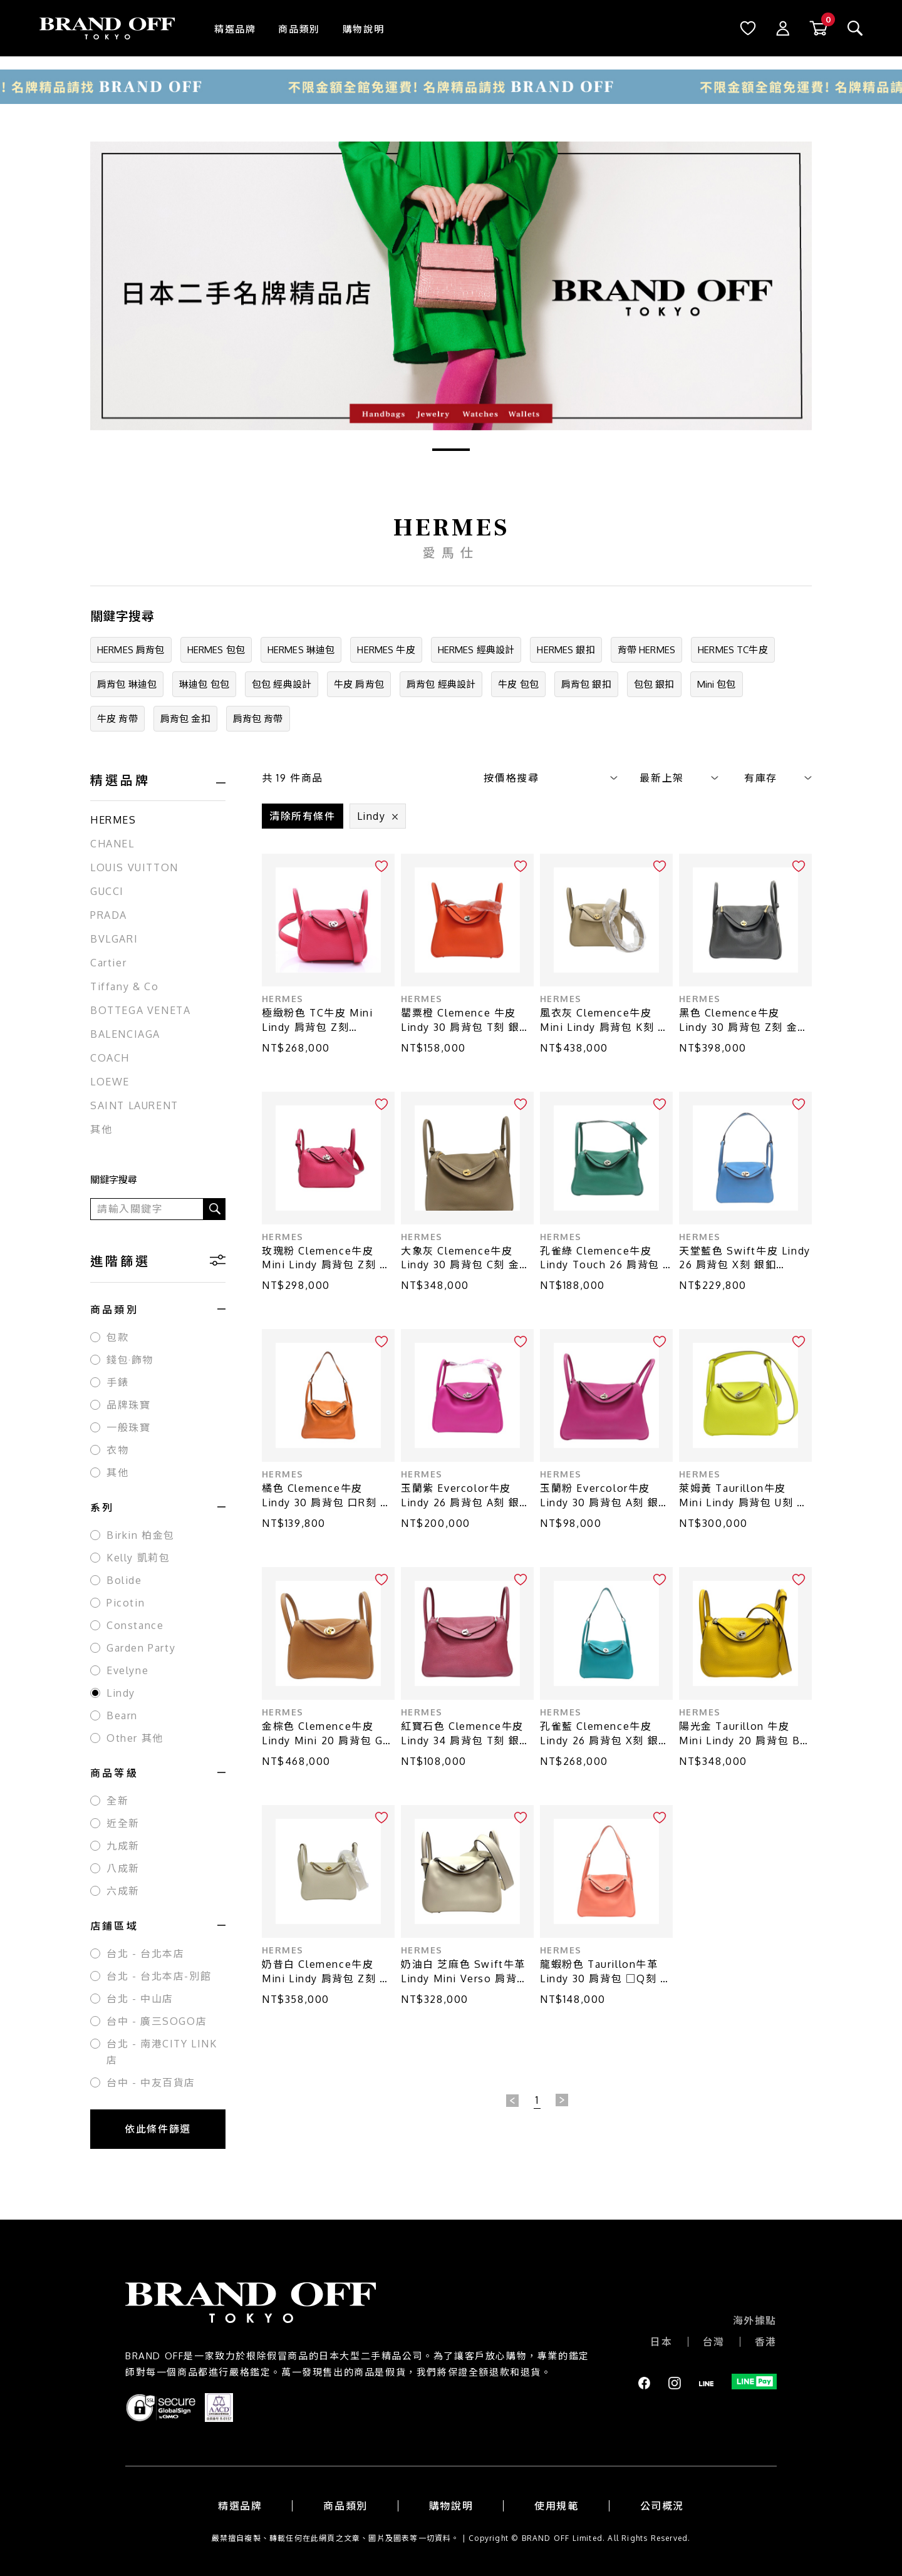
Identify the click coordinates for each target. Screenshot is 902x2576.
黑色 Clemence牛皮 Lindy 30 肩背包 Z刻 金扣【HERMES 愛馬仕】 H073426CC (744, 1020)
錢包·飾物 (129, 1359)
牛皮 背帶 (117, 719)
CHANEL (112, 843)
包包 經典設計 (281, 684)
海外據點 (755, 2320)
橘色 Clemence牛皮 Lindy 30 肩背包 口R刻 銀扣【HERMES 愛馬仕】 (326, 1496)
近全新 (123, 1823)
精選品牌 (235, 29)
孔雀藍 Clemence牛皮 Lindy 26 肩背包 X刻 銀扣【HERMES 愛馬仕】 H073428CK (605, 1734)
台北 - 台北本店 (145, 1953)
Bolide (124, 1580)
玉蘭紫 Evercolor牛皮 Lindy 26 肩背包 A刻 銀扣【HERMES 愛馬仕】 (466, 1496)
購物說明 (363, 29)
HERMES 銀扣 (565, 650)
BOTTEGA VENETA (140, 1010)
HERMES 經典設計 (476, 650)
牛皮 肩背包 (359, 684)
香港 (766, 2341)
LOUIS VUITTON (134, 867)
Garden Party (140, 1648)
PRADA (108, 915)
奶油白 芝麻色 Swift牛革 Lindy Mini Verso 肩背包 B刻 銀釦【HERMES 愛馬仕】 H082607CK (464, 1972)
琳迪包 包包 (204, 684)
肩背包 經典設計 (441, 684)
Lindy (120, 1693)
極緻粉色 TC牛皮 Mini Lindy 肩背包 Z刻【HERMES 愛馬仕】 (317, 1020)
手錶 (117, 1382)
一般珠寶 (128, 1427)
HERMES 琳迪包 (301, 650)
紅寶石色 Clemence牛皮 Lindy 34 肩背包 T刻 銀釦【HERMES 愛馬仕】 (466, 1734)
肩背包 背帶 (258, 719)
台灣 (714, 2341)
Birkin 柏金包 (140, 1535)
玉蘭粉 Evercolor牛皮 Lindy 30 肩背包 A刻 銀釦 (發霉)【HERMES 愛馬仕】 (606, 1496)
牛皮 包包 (518, 684)
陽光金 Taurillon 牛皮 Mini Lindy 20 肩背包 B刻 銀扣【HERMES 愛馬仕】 (745, 1734)
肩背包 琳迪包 (127, 684)
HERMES (113, 820)
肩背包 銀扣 (586, 684)
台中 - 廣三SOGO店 (156, 2021)
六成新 (123, 1891)
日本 (661, 2341)
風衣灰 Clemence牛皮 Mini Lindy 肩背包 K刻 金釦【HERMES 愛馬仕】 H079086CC (604, 1020)
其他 (101, 1129)
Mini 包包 (716, 684)
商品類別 (298, 29)
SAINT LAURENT (134, 1105)
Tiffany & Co (124, 986)
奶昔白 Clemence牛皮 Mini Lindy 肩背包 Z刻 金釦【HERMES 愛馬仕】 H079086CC (326, 1972)
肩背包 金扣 (185, 719)
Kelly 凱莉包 (138, 1557)
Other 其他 (134, 1738)
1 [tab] (451, 449)
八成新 (123, 1868)
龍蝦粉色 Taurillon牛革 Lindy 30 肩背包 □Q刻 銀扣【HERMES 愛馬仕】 (605, 1972)
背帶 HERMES (646, 650)
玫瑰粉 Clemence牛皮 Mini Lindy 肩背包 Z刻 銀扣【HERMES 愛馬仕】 (326, 1258)
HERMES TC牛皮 (733, 650)
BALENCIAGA (125, 1034)
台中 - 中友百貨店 (150, 2082)
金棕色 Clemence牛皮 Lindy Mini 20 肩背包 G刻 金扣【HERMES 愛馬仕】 (328, 1734)
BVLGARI (114, 939)
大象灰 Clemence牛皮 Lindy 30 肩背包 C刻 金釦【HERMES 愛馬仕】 (466, 1258)
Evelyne (127, 1670)
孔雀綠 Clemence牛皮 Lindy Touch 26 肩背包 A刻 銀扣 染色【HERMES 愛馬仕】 (605, 1258)
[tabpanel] (451, 286)
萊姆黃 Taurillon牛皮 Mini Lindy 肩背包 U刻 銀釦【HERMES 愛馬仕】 (743, 1496)
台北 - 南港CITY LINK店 (161, 2051)
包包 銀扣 (654, 684)
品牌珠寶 (128, 1405)
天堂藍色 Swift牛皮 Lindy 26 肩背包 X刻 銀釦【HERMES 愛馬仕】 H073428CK (745, 1258)
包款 (117, 1337)
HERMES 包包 (216, 650)
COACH (110, 1058)
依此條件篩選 (158, 2129)
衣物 (117, 1450)
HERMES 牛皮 (386, 650)
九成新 (123, 1845)
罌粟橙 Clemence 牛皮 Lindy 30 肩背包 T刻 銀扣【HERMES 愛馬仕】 (466, 1020)
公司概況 (662, 2506)
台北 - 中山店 (140, 1998)
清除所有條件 (302, 816)
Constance (134, 1625)
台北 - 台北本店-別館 (158, 1976)
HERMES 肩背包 (131, 650)
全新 (117, 1800)
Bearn (122, 1715)
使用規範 (556, 2506)
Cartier (108, 962)
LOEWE (110, 1081)
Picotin (125, 1602)
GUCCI (107, 891)
